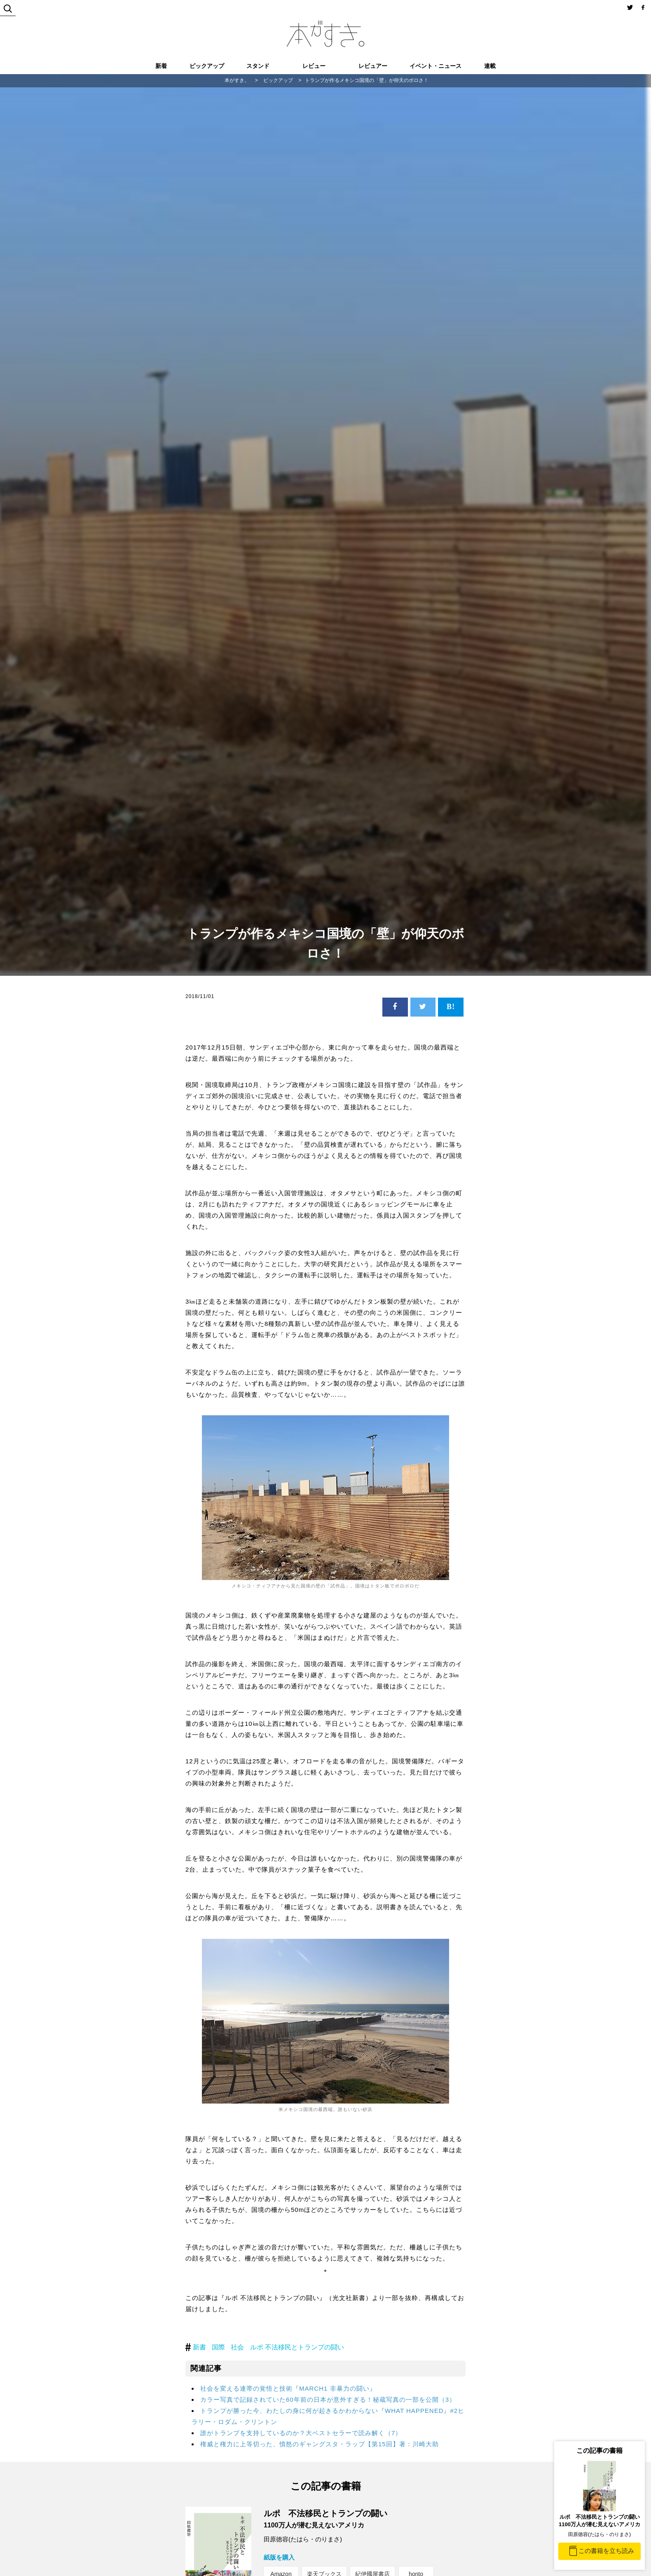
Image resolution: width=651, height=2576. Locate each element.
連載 (490, 66)
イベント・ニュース (435, 66)
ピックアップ (207, 66)
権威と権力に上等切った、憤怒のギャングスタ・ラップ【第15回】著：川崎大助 (319, 2443)
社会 (237, 2347)
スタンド (257, 66)
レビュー (314, 66)
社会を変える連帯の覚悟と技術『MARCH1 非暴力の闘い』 (288, 2388)
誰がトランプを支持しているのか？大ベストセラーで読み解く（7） (301, 2432)
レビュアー (372, 66)
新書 (199, 2347)
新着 (161, 66)
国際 (218, 2347)
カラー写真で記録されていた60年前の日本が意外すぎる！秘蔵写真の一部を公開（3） (328, 2399)
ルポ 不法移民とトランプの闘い (297, 2347)
